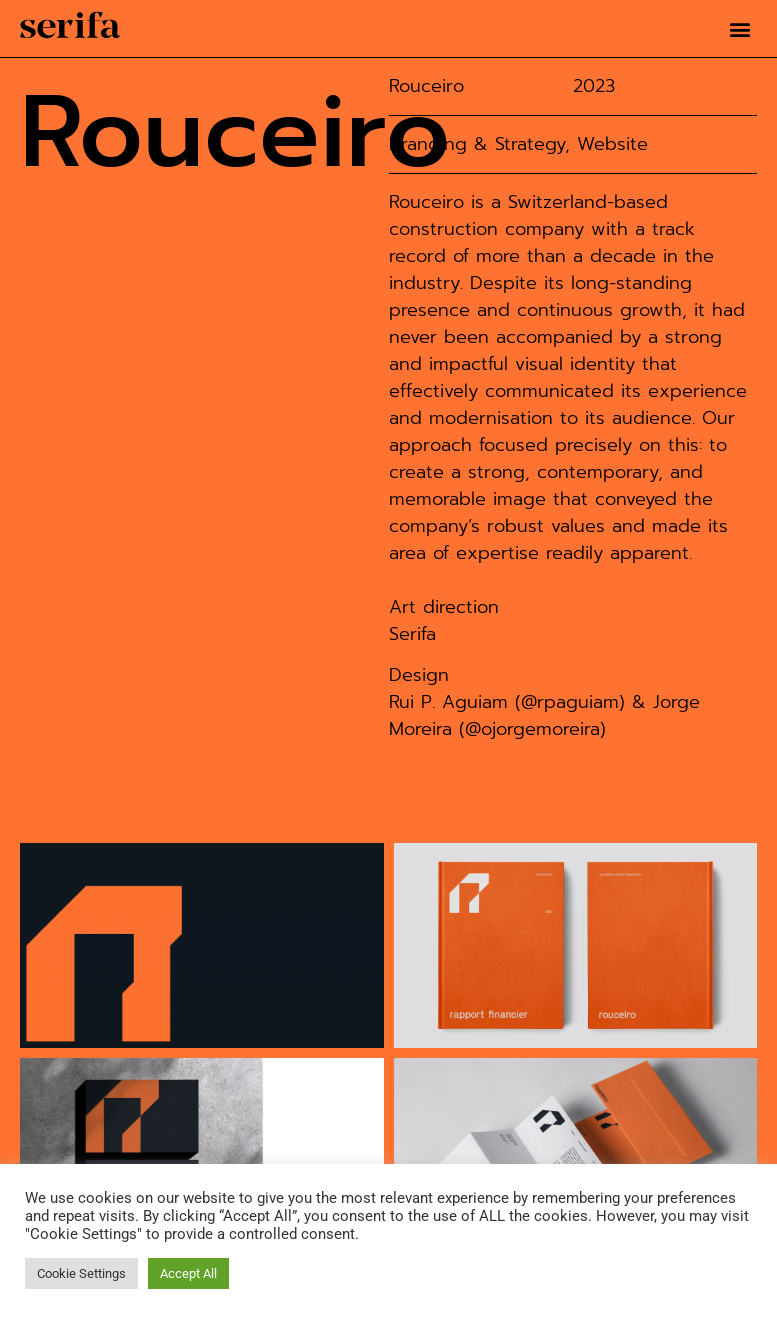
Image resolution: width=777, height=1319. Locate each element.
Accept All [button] (188, 1273)
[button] (740, 28)
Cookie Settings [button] (81, 1273)
